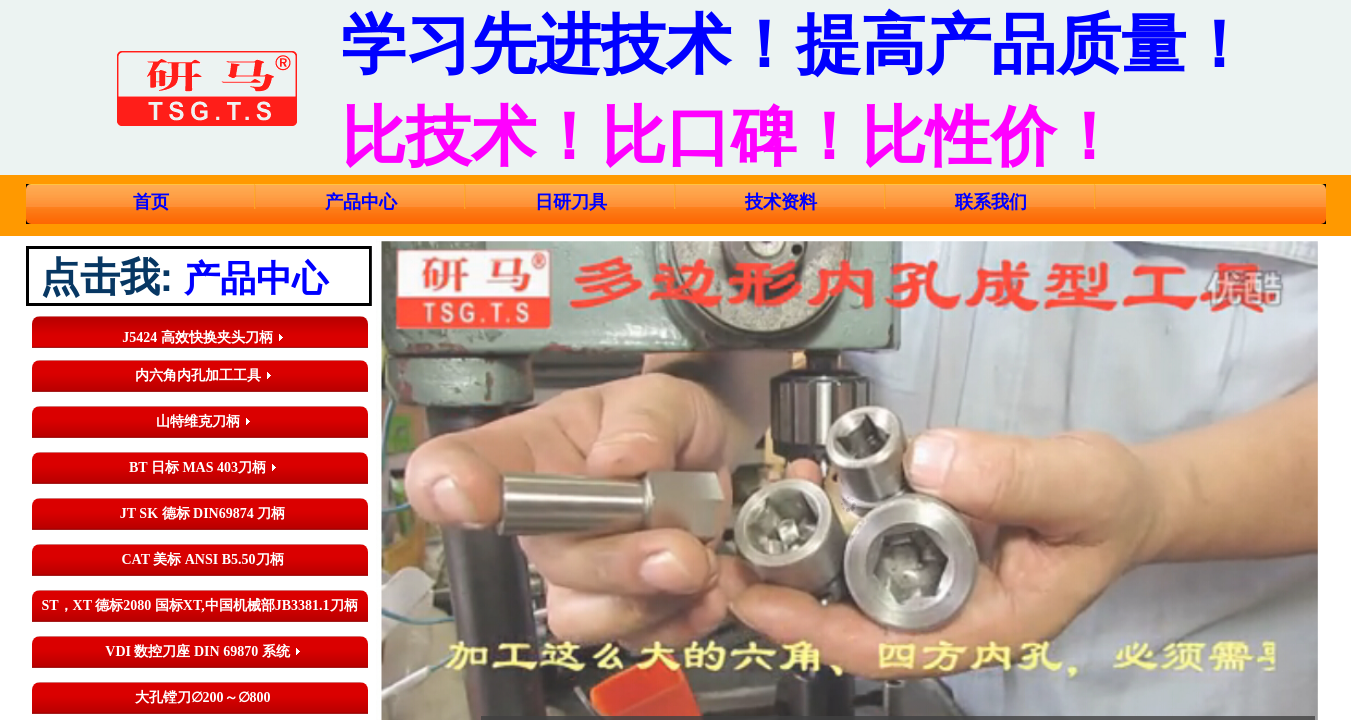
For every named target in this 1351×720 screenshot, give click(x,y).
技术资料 (781, 202)
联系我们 (991, 202)
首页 (151, 202)
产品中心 (361, 202)
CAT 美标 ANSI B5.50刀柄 (202, 559)
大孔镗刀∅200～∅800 (203, 697)
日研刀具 (571, 202)
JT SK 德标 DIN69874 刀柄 (202, 513)
